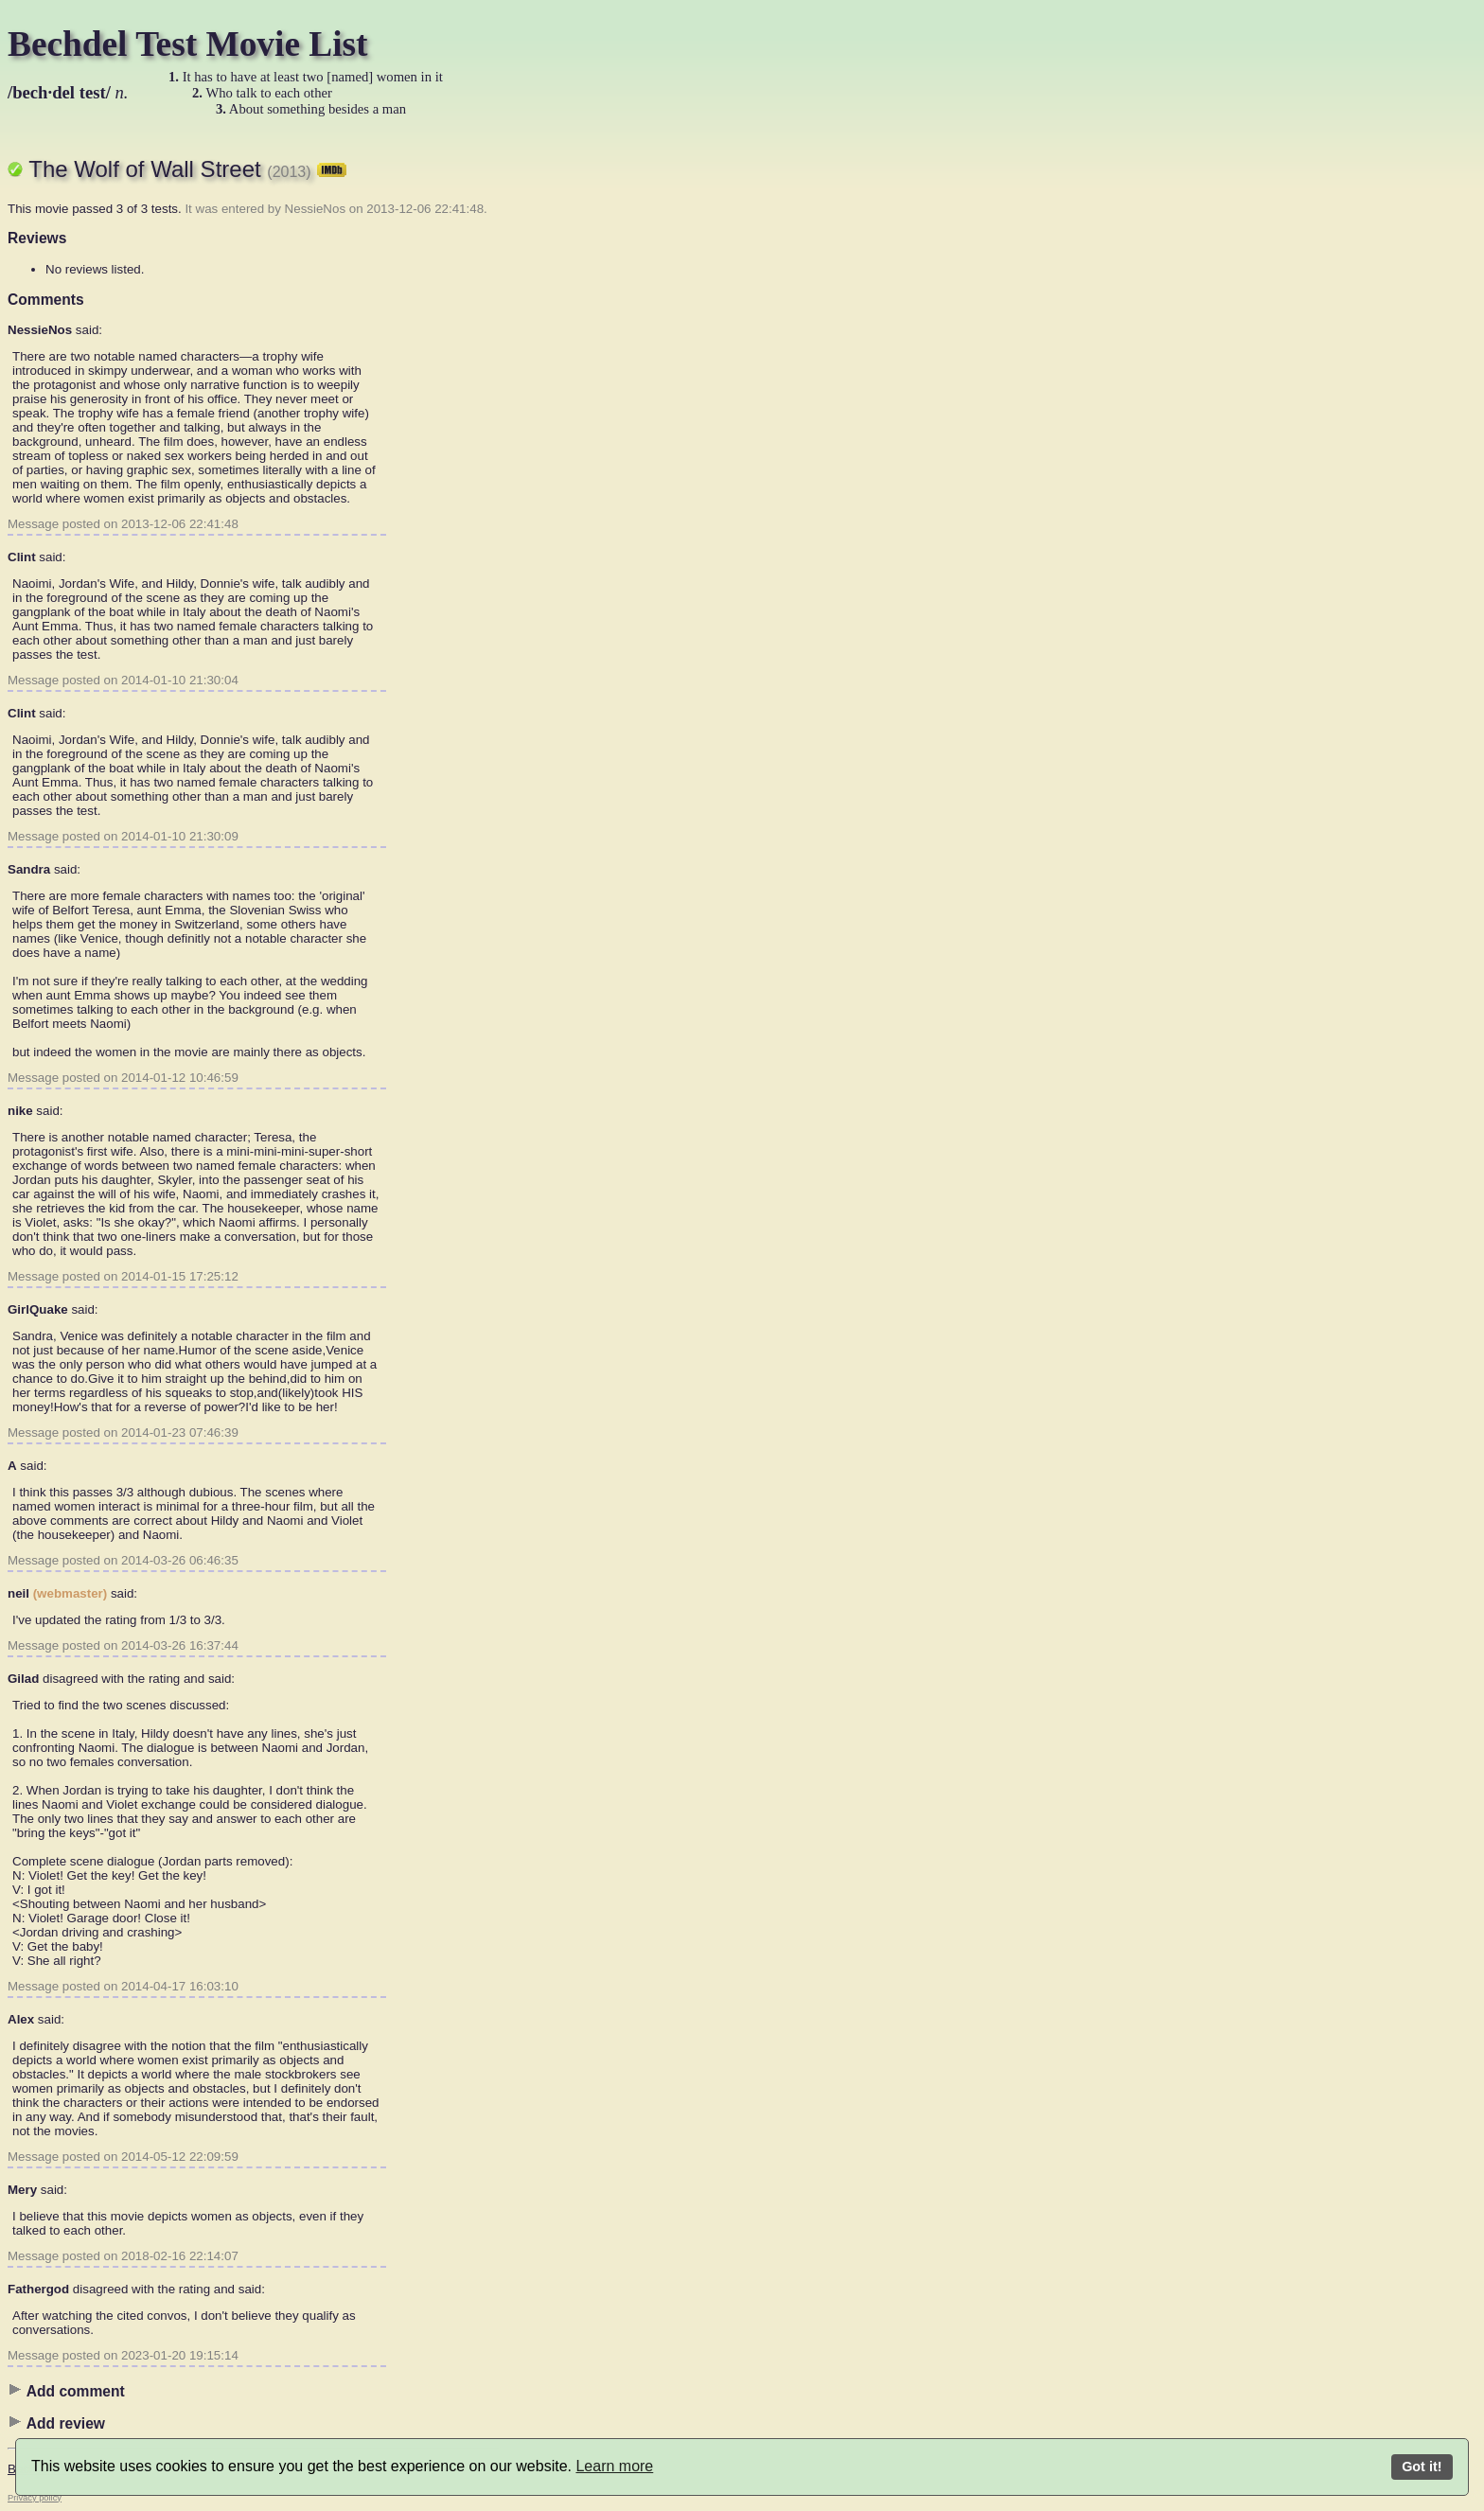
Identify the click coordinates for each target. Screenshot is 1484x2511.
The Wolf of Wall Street (187, 169)
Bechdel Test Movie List (188, 44)
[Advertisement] (689, 421)
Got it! (1421, 2466)
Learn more (614, 2466)
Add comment (66, 2390)
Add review (56, 2422)
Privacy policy (35, 2497)
